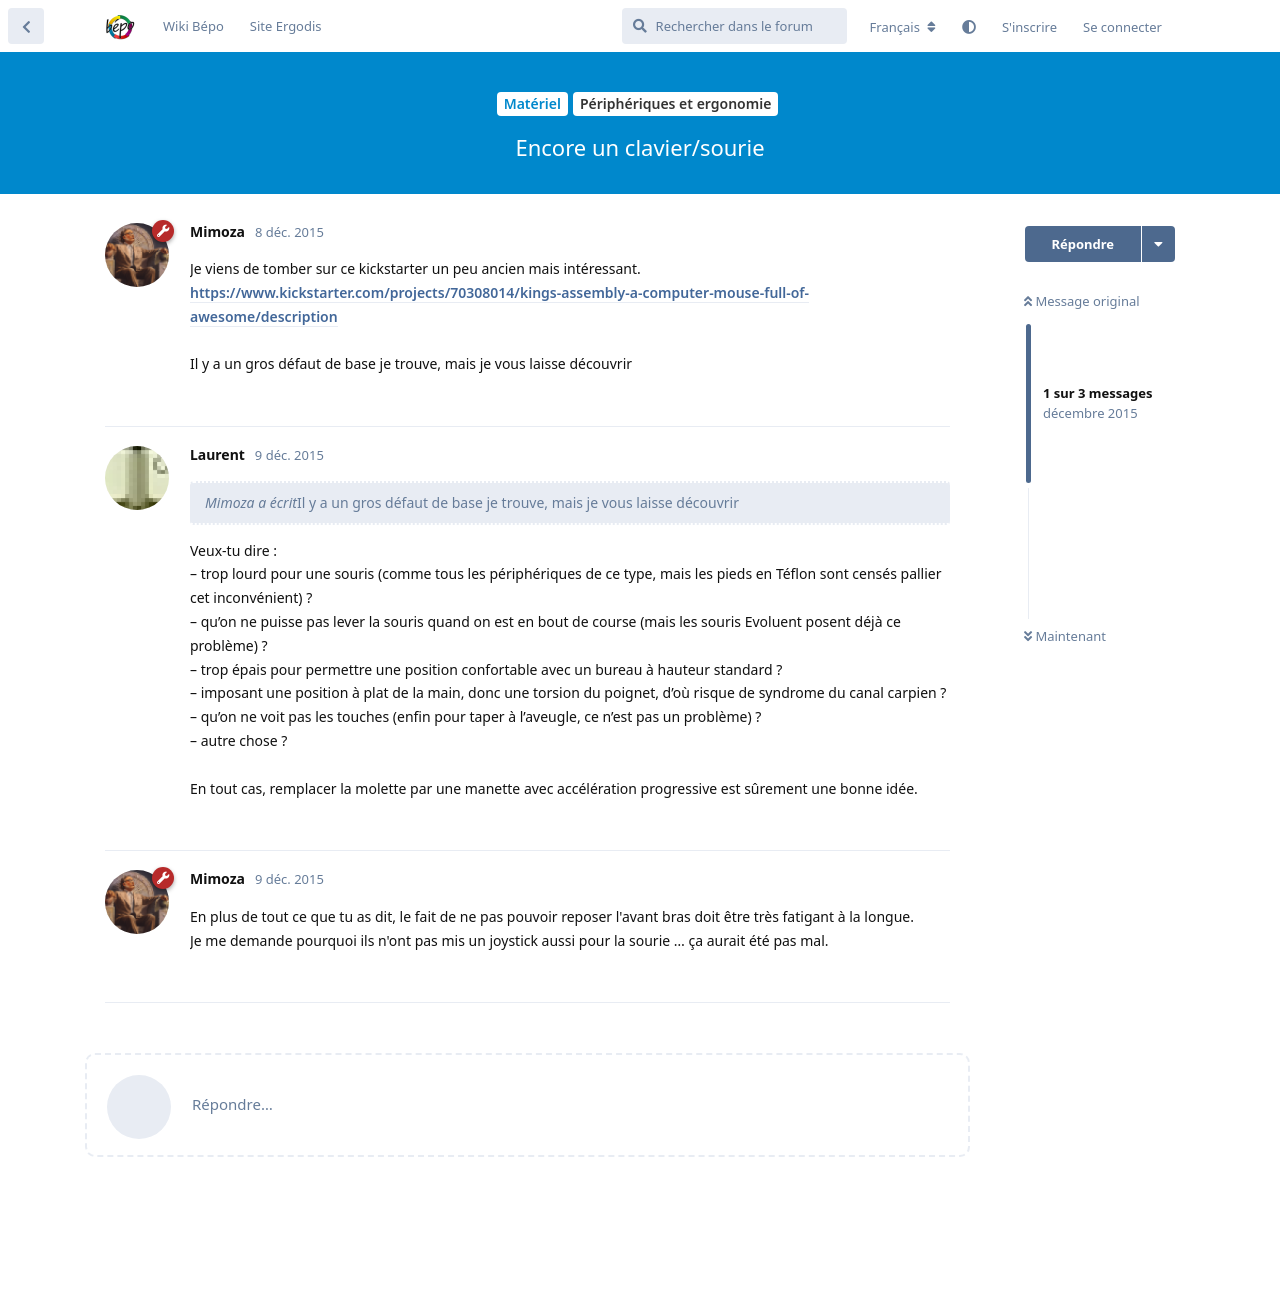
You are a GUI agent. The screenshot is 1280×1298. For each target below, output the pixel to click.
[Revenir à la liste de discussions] (26, 26)
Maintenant (1065, 636)
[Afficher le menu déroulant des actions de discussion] (1158, 244)
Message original (1082, 301)
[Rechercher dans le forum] (734, 26)
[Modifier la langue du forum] (903, 27)
